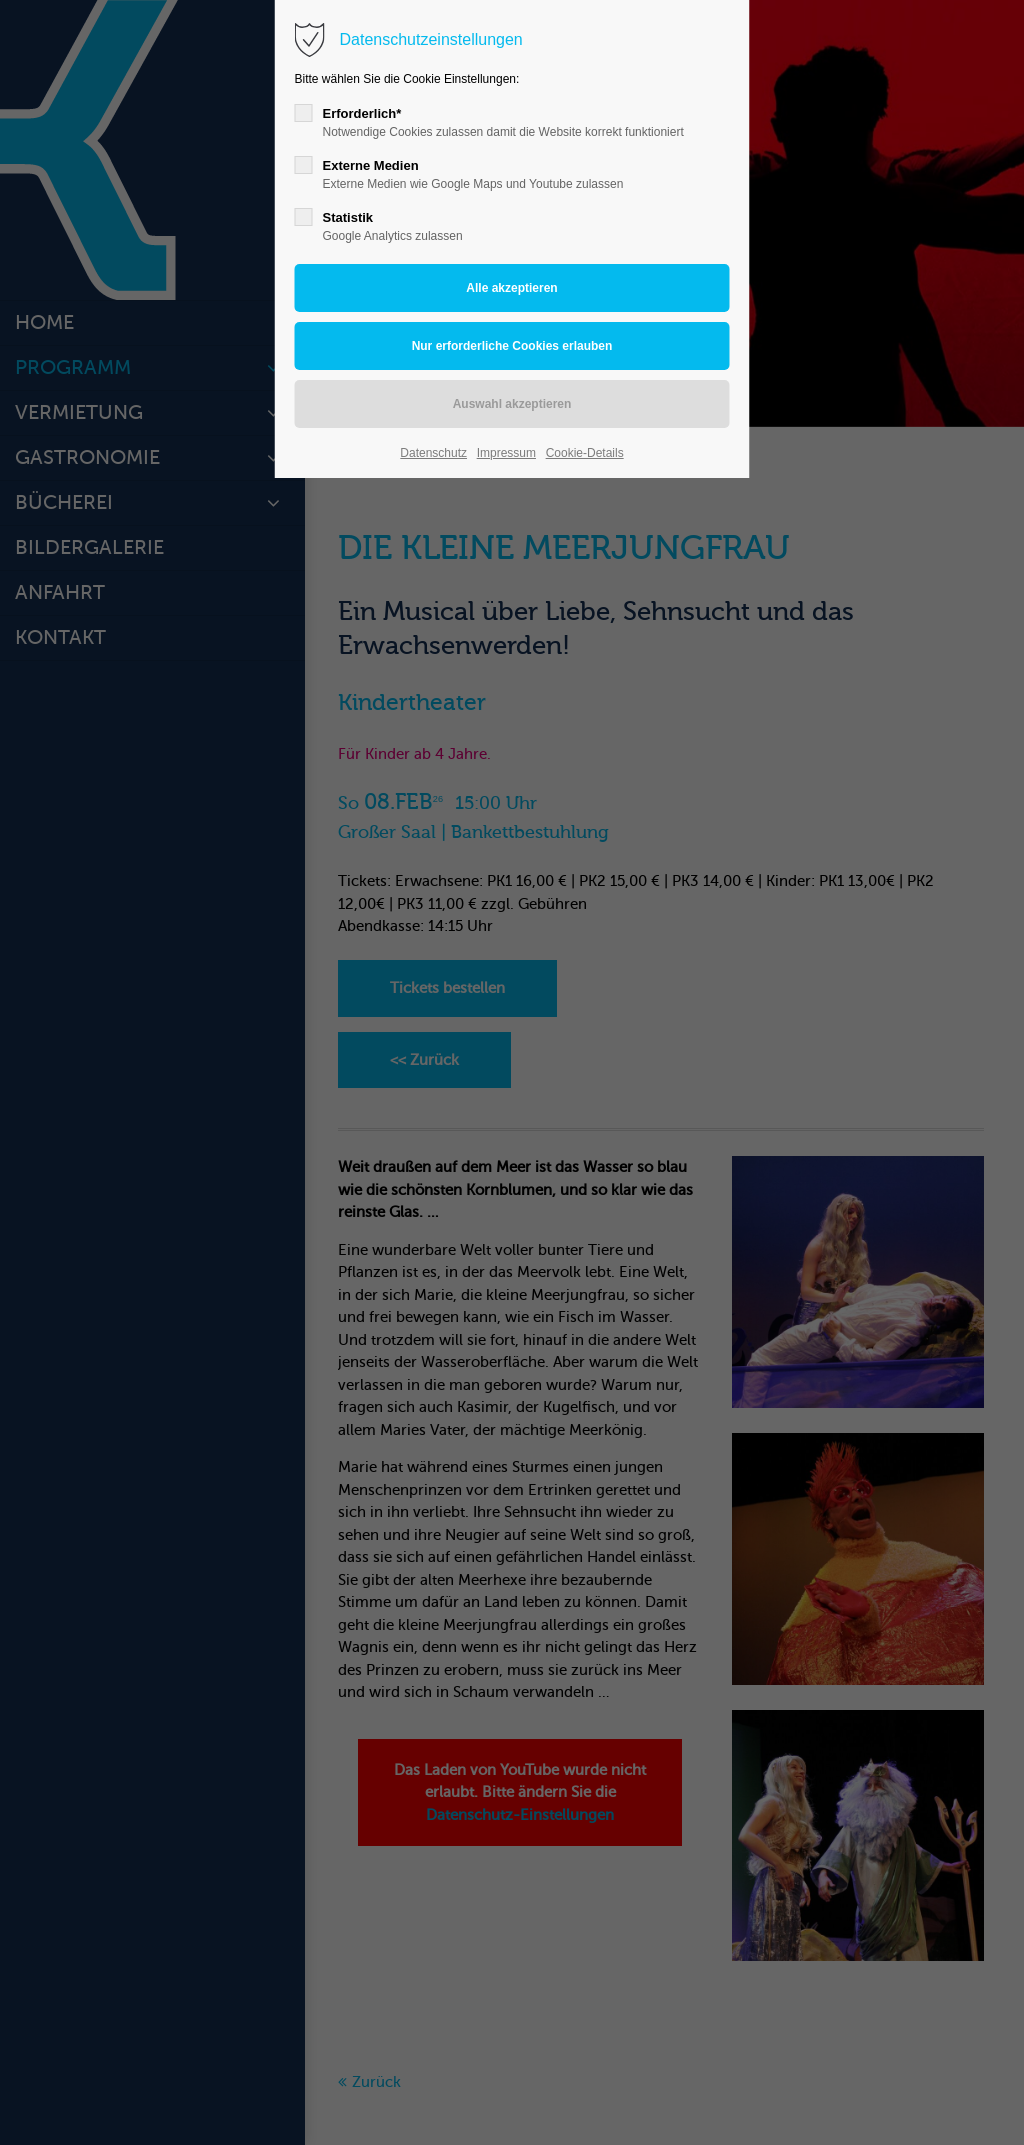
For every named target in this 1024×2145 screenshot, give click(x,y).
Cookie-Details (585, 453)
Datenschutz (433, 453)
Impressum (506, 453)
